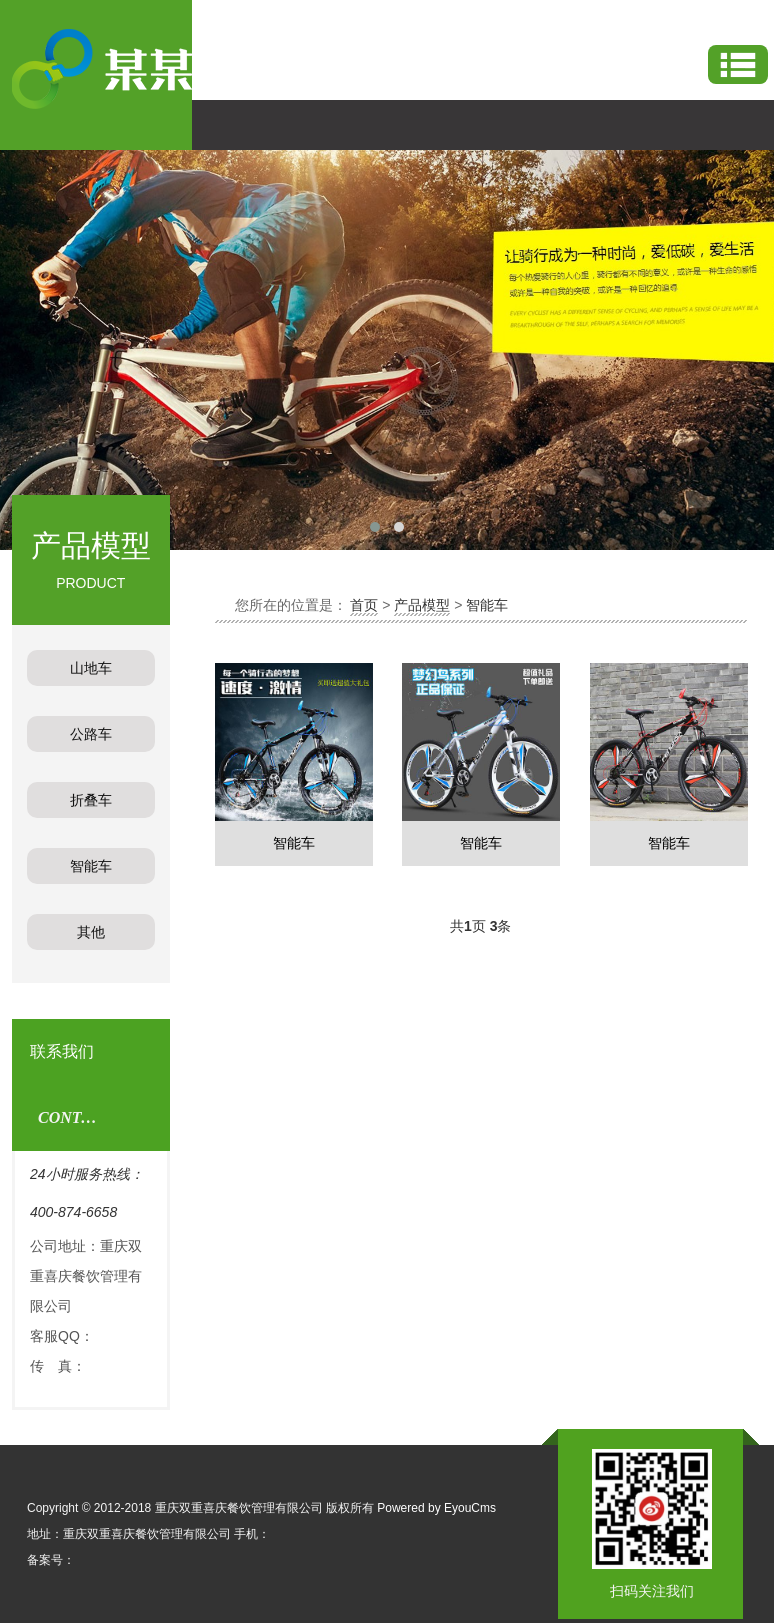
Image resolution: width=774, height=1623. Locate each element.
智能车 (487, 605)
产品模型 (422, 605)
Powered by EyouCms (435, 1508)
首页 (364, 605)
